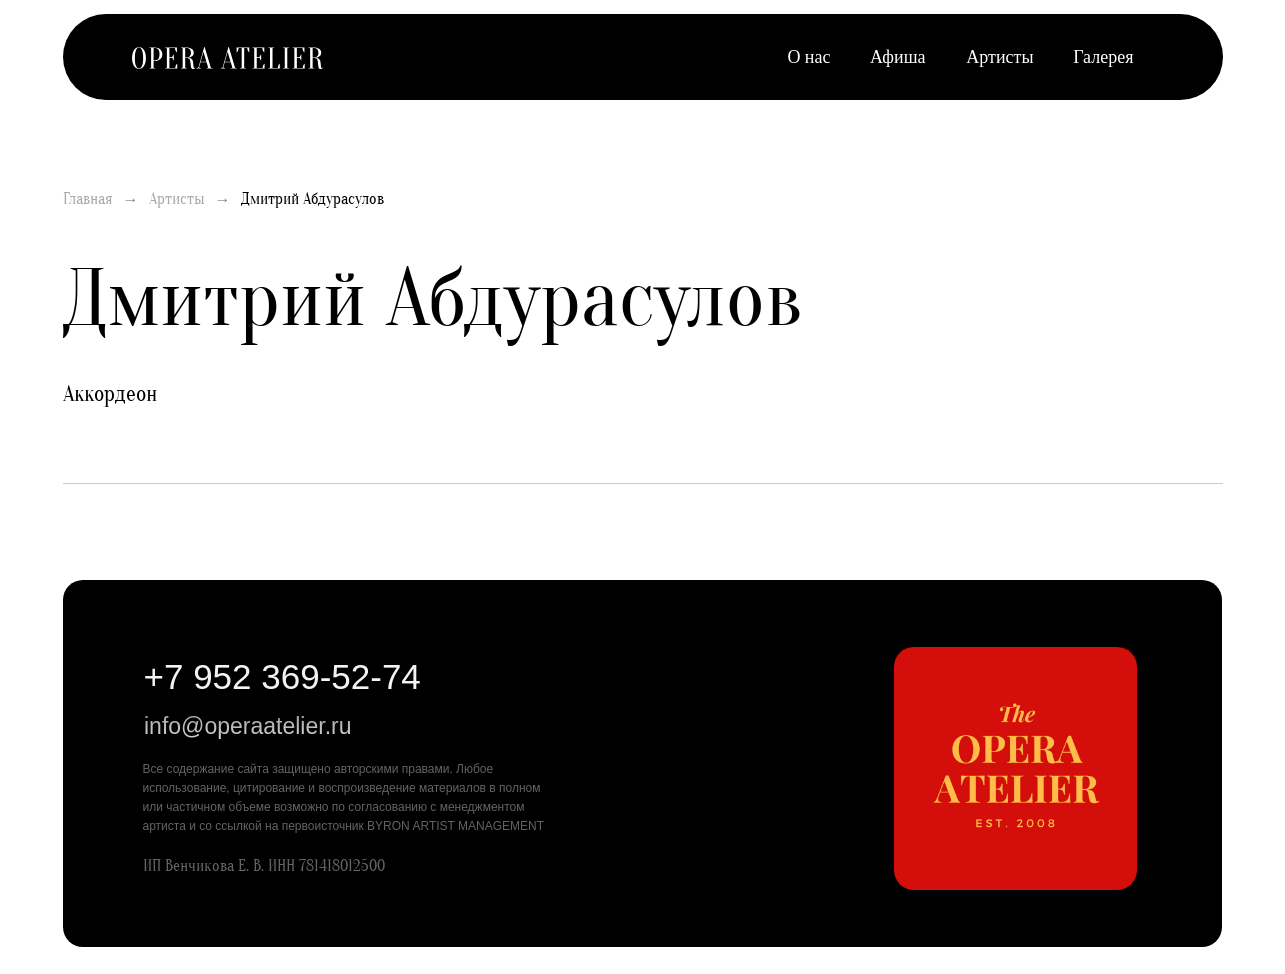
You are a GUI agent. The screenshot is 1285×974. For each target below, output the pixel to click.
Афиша (897, 57)
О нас (808, 57)
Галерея (1103, 57)
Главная (88, 199)
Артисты (999, 57)
